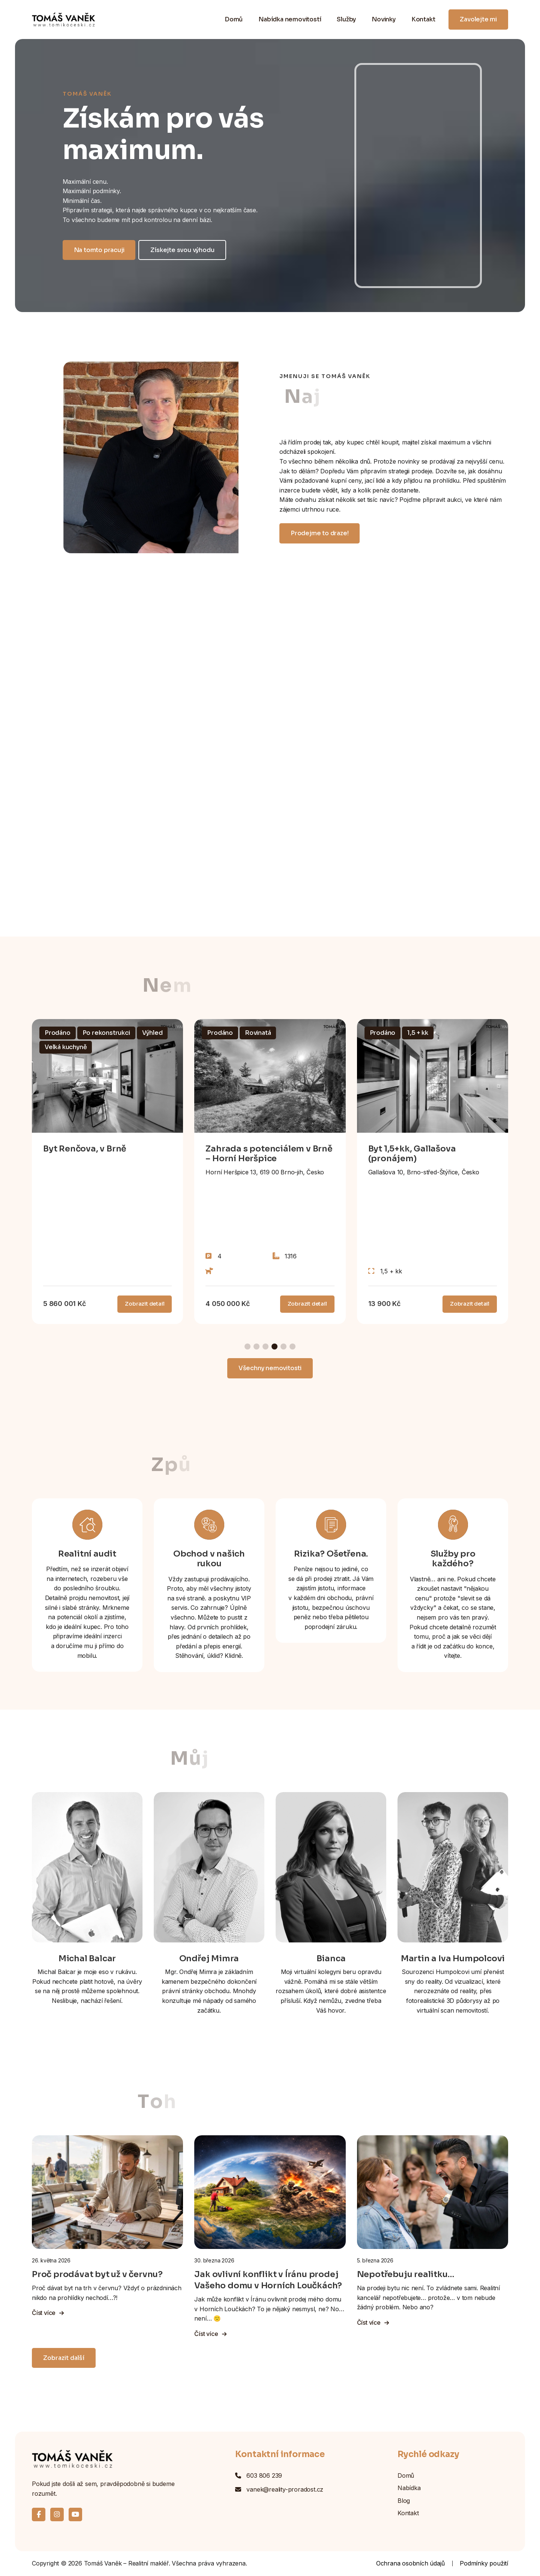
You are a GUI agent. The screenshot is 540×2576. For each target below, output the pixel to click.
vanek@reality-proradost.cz (284, 2489)
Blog (404, 2500)
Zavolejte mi (478, 19)
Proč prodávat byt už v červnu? (97, 2274)
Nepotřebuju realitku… (405, 2274)
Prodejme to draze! (319, 533)
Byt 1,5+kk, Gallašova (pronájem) (412, 1153)
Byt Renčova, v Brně (84, 1149)
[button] (247, 1347)
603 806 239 (264, 2475)
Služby (346, 19)
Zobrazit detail (144, 1303)
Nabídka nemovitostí (289, 19)
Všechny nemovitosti (270, 1368)
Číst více (48, 2312)
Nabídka (409, 2488)
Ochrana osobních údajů (410, 2563)
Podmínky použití (484, 2563)
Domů (234, 19)
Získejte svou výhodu (182, 250)
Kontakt (423, 19)
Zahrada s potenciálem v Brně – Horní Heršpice (269, 1153)
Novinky (384, 19)
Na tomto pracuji (99, 250)
